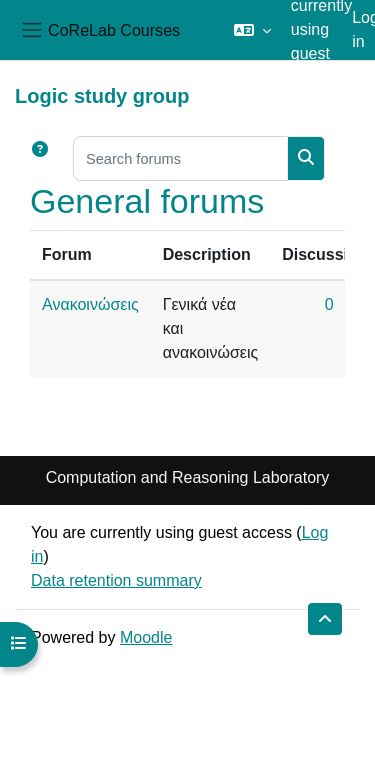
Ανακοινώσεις (90, 304)
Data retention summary (116, 580)
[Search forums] (180, 158)
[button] (252, 30)
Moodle (146, 637)
